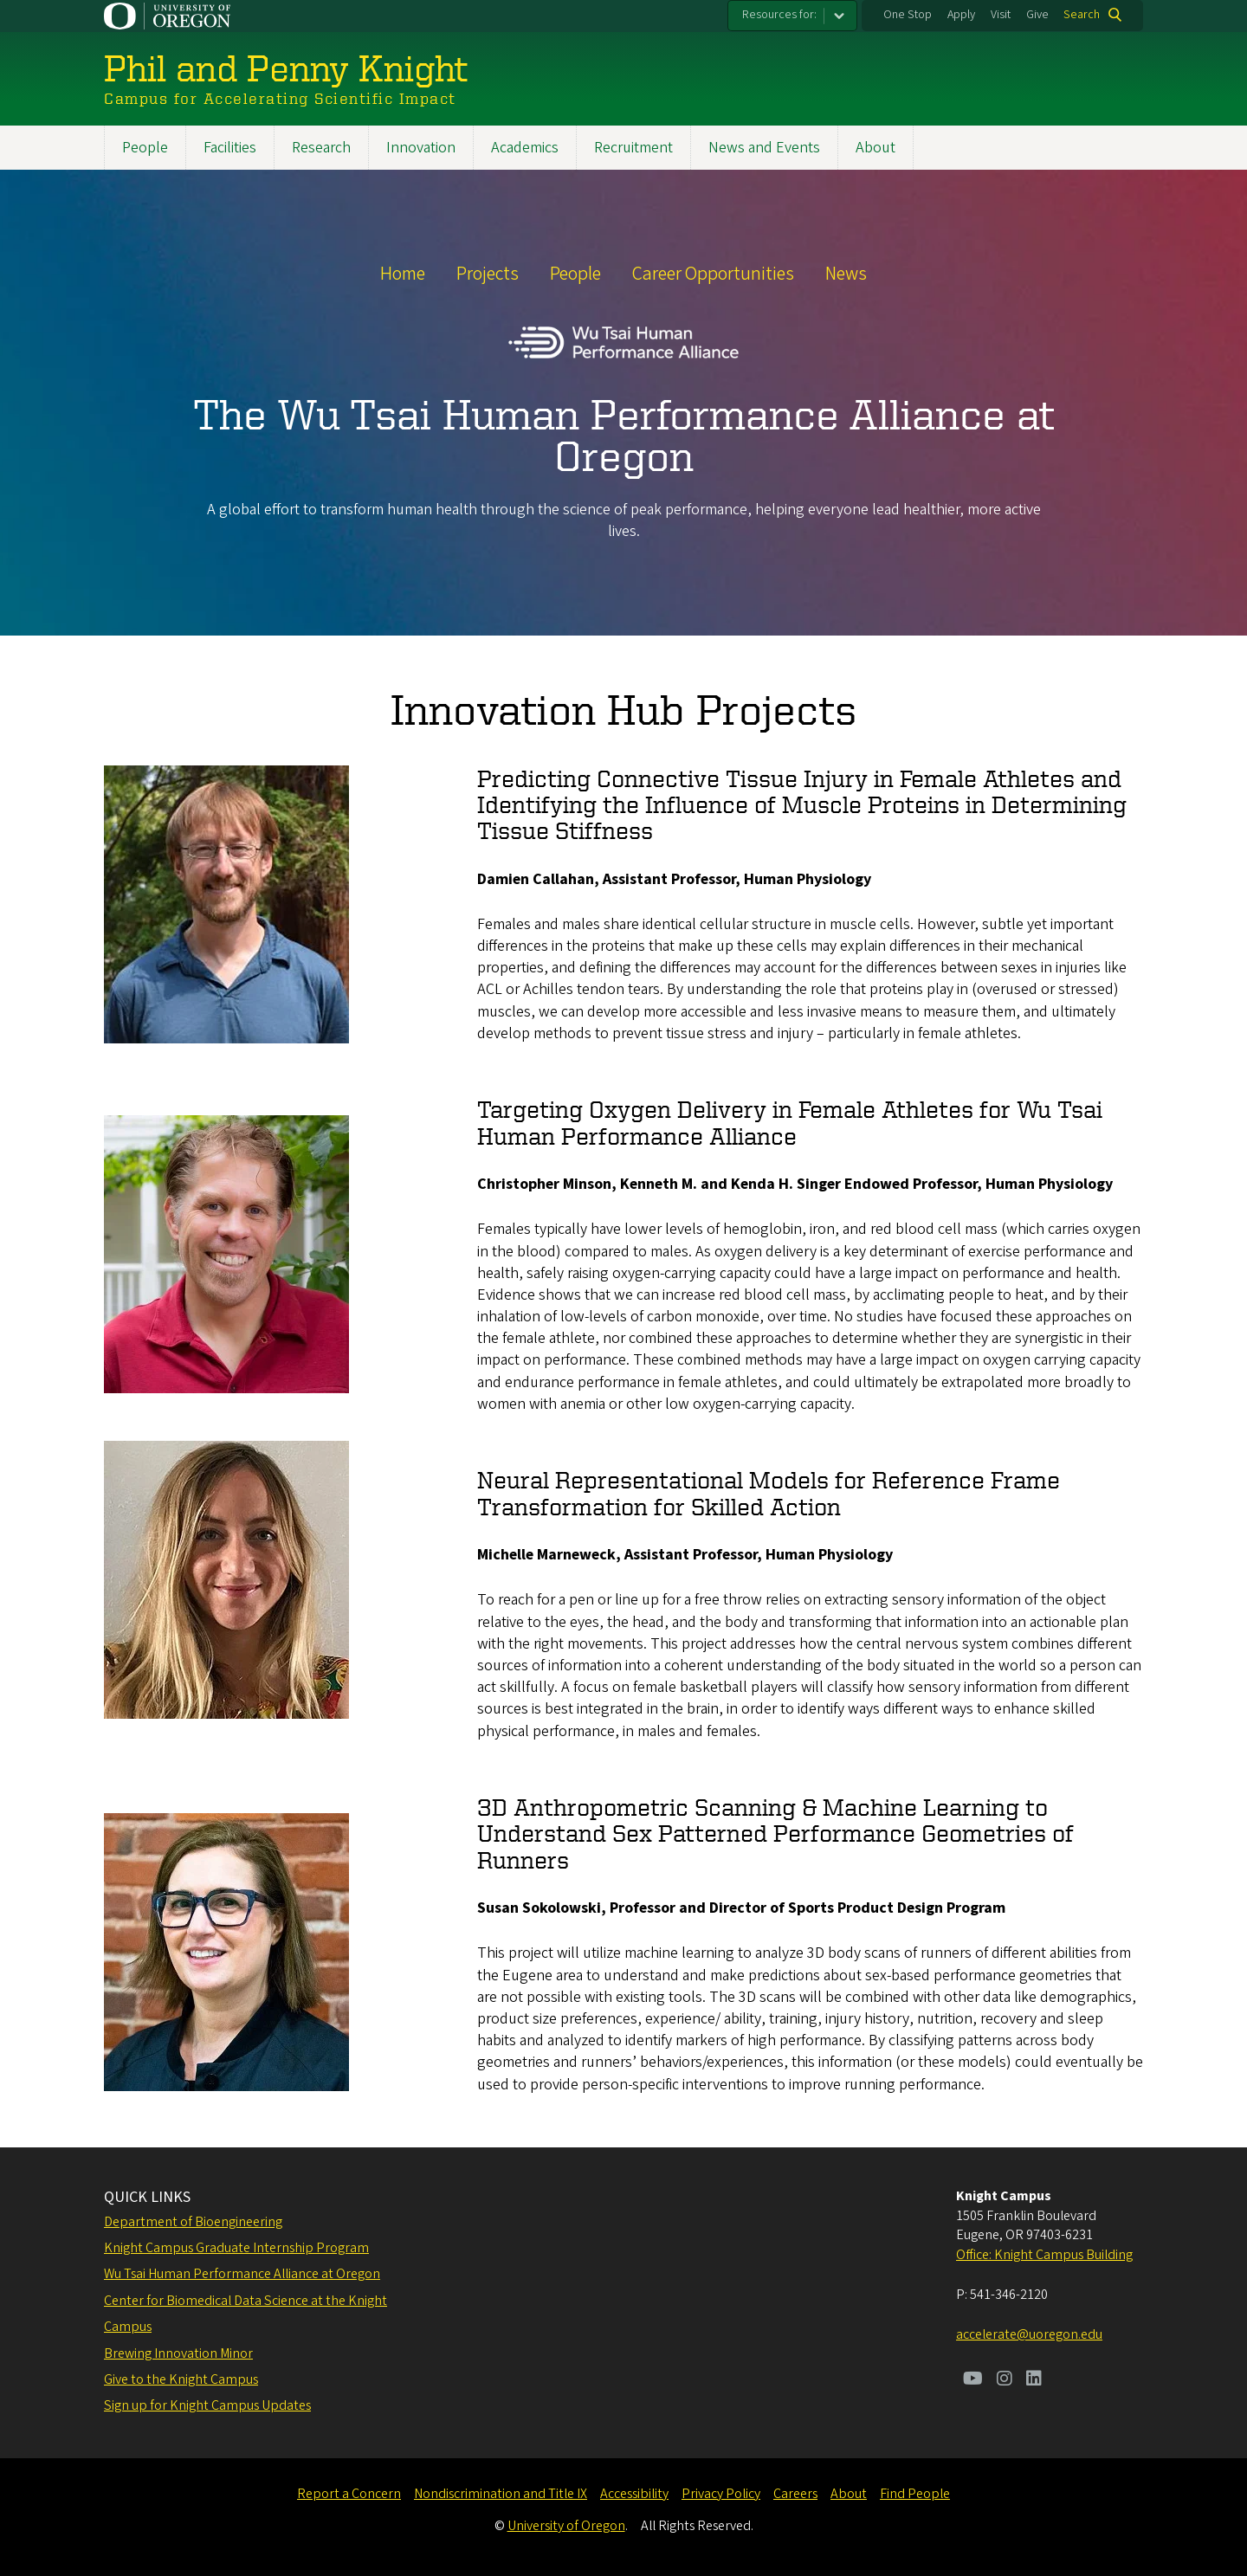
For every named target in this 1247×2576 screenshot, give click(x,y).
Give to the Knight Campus (181, 2379)
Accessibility (634, 2493)
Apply (961, 14)
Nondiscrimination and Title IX (500, 2493)
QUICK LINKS (147, 2197)
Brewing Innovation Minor (178, 2353)
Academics (525, 147)
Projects (487, 274)
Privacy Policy (721, 2493)
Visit (1001, 14)
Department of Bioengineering (193, 2221)
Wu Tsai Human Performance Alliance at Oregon (242, 2273)
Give (1037, 14)
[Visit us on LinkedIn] (1034, 2380)
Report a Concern (349, 2493)
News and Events (764, 147)
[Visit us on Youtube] (973, 2380)
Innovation (421, 147)
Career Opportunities (713, 274)
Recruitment (633, 147)
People (145, 147)
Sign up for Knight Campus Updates (207, 2405)
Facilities (230, 147)
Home (402, 274)
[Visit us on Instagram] (1004, 2380)
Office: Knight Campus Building (1044, 2254)
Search (1081, 14)
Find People (915, 2493)
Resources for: (779, 14)
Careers (795, 2493)
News (846, 274)
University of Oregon (566, 2525)
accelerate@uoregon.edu (1029, 2334)
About (875, 147)
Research (321, 147)
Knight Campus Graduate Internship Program (236, 2247)
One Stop (907, 14)
